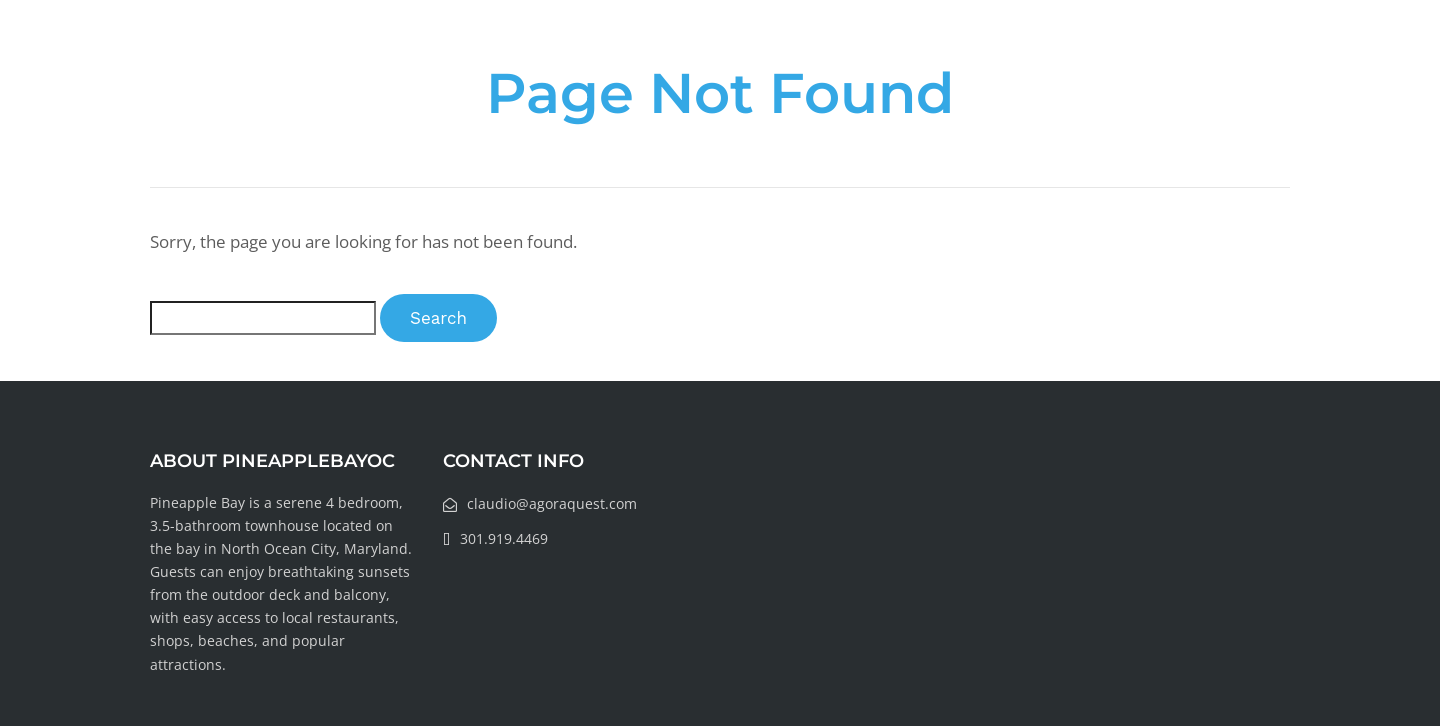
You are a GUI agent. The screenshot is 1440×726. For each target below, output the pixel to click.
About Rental (886, 56)
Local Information (1054, 56)
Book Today (1219, 56)
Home (653, 56)
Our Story (754, 56)
